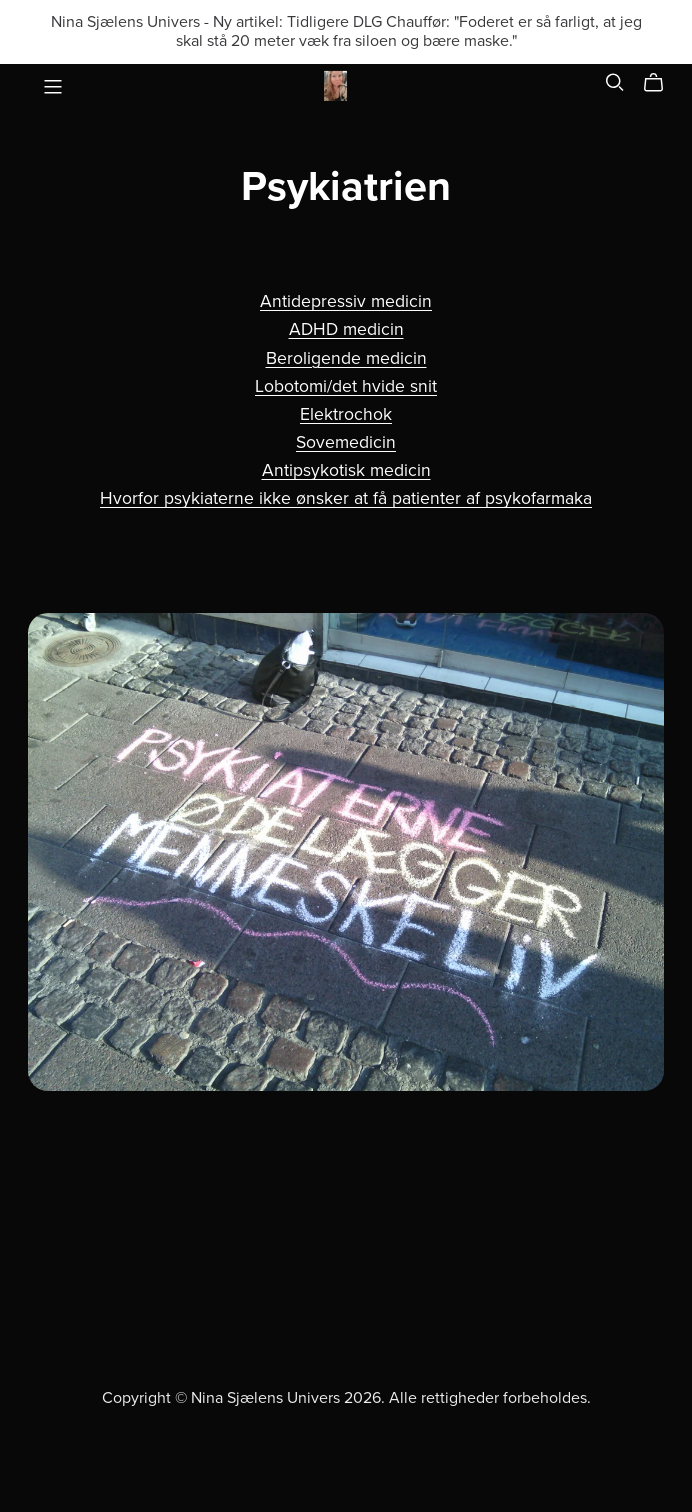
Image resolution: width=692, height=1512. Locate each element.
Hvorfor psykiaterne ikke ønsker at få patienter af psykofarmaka (346, 498)
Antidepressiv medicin (346, 301)
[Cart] (661, 83)
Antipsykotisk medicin (346, 470)
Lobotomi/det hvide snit (346, 386)
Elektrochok (346, 414)
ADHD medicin (346, 329)
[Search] (615, 82)
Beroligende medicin (346, 358)
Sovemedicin (346, 442)
